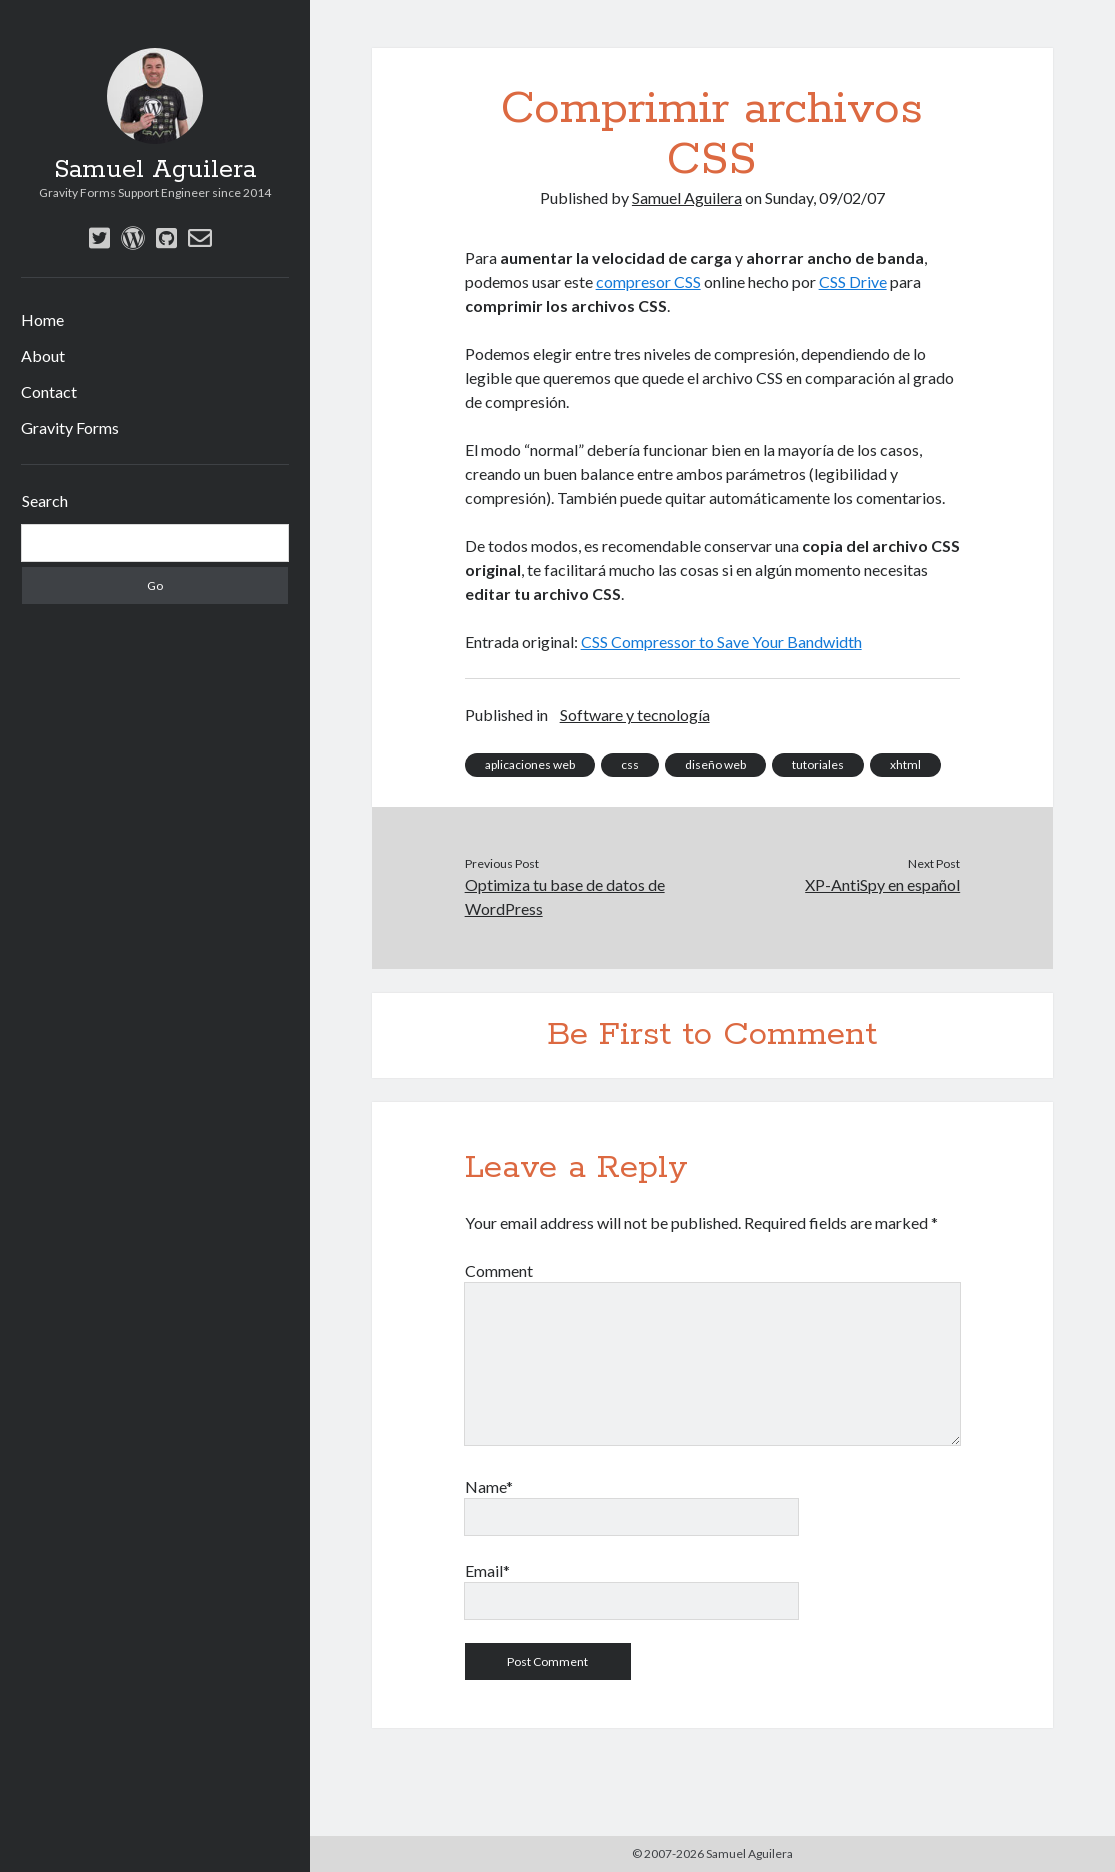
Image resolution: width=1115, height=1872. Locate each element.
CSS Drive (853, 281)
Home (42, 319)
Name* (489, 1486)
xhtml (905, 764)
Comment (499, 1270)
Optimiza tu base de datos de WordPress (565, 896)
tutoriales (818, 764)
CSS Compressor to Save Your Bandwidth (721, 641)
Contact (49, 391)
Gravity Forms (70, 427)
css (630, 764)
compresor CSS (648, 281)
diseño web (715, 764)
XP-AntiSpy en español (882, 884)
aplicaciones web (530, 764)
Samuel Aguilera (155, 170)
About (43, 355)
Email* (487, 1570)
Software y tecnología (635, 714)
